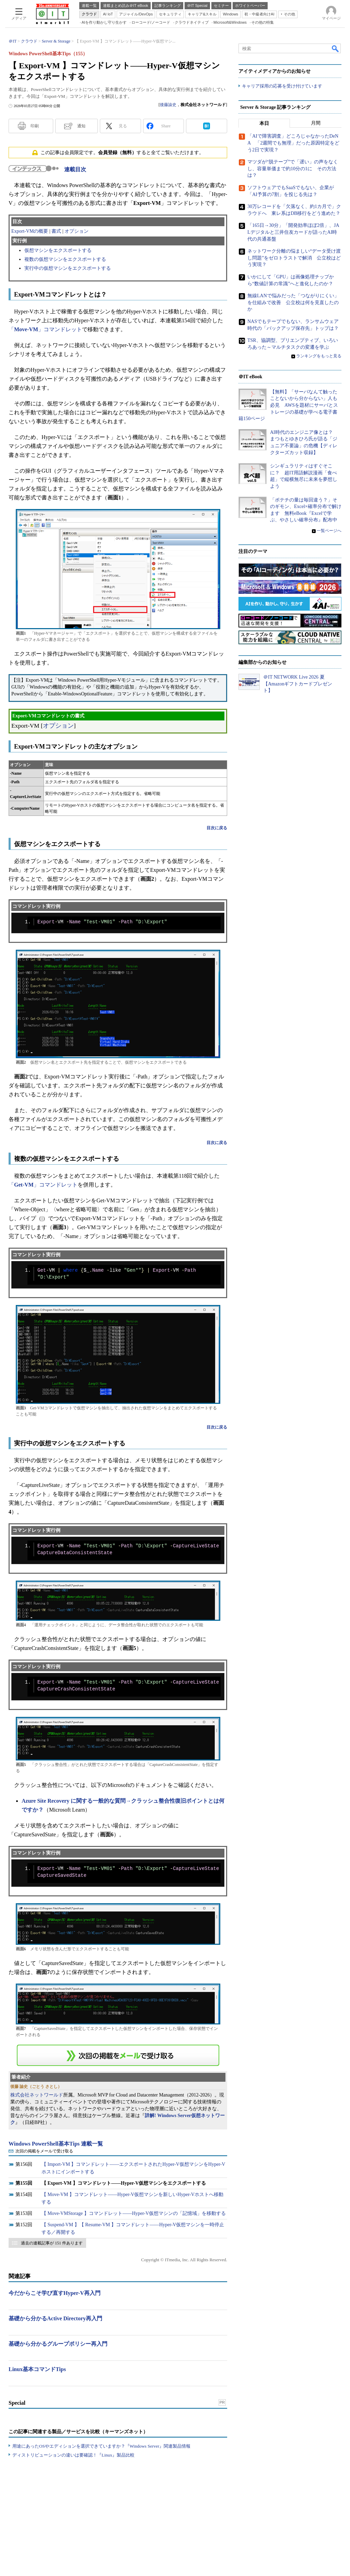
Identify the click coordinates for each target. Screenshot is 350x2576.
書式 (56, 231)
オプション (77, 231)
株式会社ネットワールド (36, 2095)
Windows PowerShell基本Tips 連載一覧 (56, 2144)
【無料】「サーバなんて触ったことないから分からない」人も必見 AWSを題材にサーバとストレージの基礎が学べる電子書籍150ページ (288, 405)
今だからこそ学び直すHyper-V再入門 (55, 2293)
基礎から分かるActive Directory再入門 (55, 2318)
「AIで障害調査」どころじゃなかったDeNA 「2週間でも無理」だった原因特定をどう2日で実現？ (293, 143)
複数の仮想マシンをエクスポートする (65, 259)
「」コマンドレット (45, 329)
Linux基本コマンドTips (37, 2369)
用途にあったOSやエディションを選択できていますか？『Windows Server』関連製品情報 (101, 2446)
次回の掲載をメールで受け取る (44, 2151)
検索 (335, 48)
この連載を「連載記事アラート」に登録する (118, 2055)
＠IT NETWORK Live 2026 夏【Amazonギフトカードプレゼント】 (297, 683)
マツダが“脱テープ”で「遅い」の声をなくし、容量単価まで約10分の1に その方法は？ (292, 169)
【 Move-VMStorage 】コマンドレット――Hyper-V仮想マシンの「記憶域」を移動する (134, 2213)
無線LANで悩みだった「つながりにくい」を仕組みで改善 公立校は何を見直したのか (293, 302)
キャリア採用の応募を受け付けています (282, 86)
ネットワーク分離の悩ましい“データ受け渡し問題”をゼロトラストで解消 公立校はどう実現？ (294, 258)
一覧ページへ (329, 530)
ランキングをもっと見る (318, 356)
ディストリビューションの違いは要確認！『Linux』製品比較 (73, 2455)
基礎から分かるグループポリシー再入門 (58, 2344)
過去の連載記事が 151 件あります (52, 2243)
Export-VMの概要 (29, 231)
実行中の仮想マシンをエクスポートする (67, 268)
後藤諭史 (168, 104)
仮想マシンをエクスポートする (58, 250)
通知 (81, 126)
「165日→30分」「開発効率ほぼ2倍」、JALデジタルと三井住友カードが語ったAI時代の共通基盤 (293, 232)
